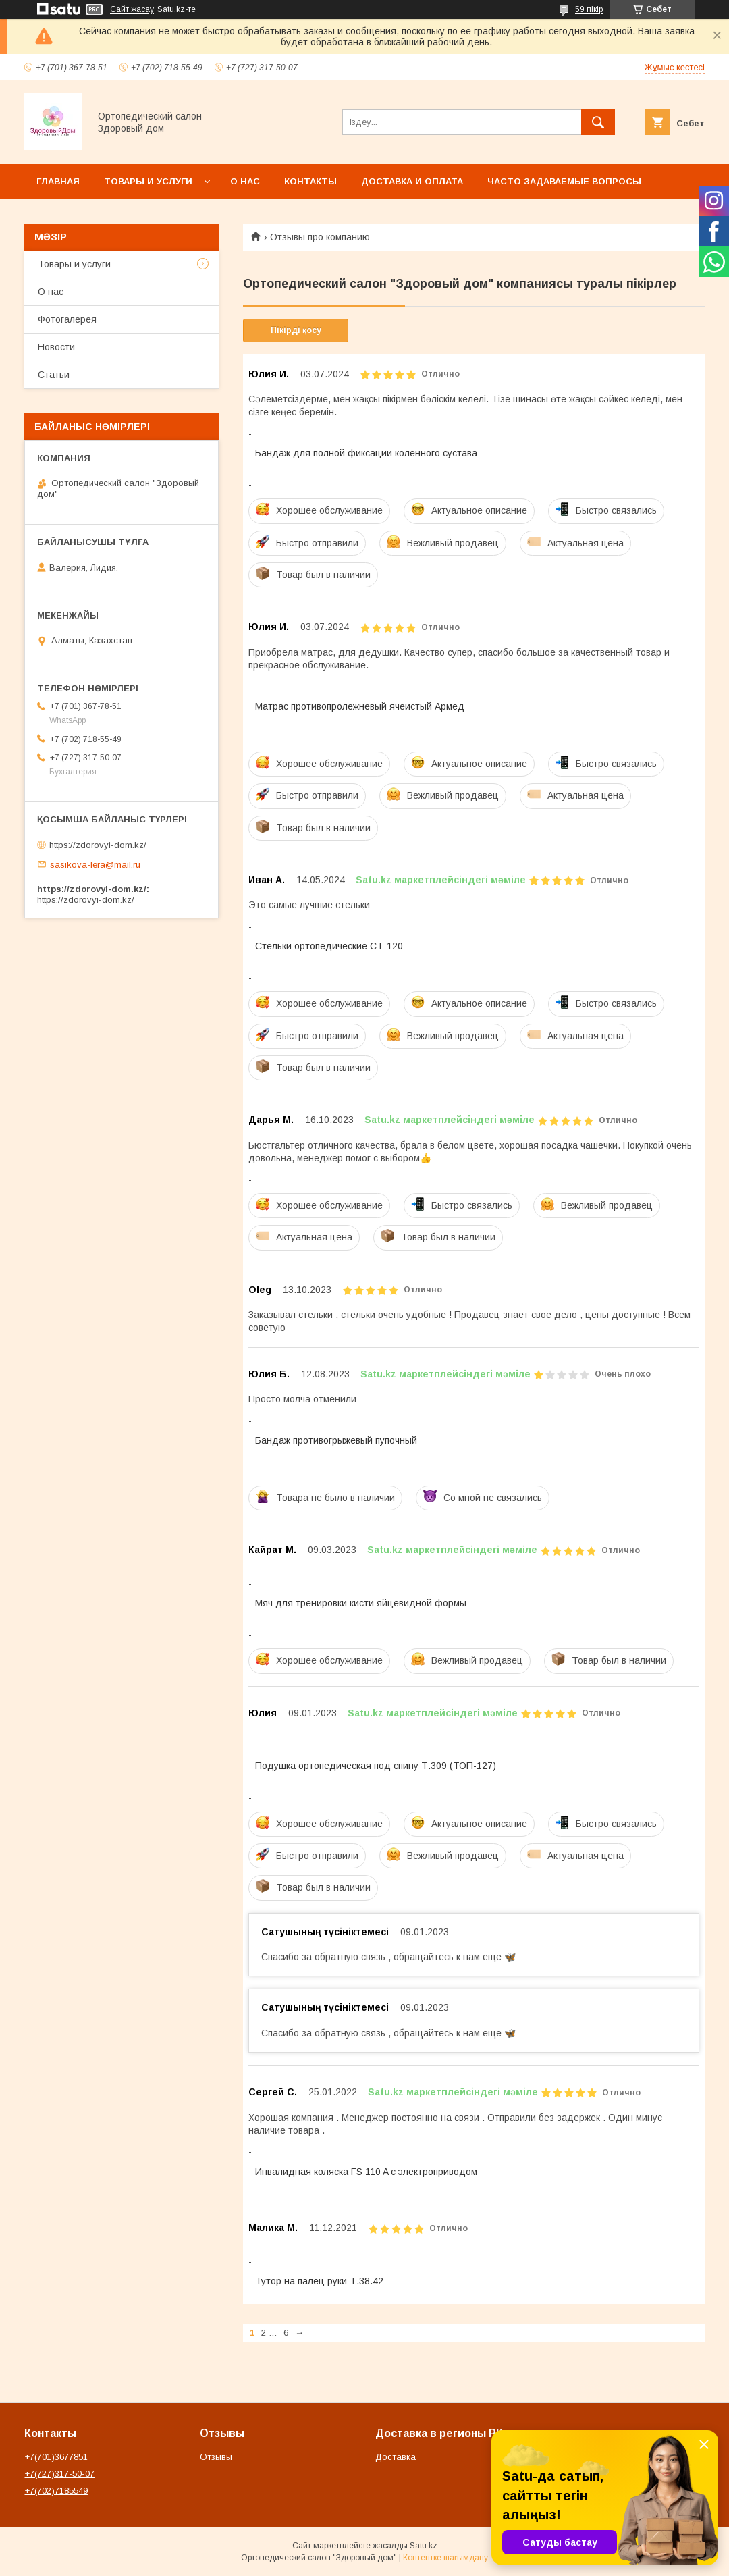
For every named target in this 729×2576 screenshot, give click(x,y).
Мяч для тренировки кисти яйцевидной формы (360, 1603)
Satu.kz (423, 2545)
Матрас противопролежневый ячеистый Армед (359, 706)
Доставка (395, 2457)
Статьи (54, 374)
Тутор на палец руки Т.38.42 (319, 2281)
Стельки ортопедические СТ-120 (329, 946)
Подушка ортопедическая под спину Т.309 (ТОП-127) (375, 1765)
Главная (58, 181)
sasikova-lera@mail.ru (95, 864)
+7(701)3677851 (56, 2457)
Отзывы (216, 2457)
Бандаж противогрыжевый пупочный (336, 1440)
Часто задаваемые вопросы (564, 181)
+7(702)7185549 (56, 2491)
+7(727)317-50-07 (59, 2474)
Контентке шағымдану (445, 2557)
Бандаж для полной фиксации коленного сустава (366, 453)
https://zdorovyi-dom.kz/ (97, 845)
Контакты (310, 181)
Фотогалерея (67, 319)
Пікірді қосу (296, 330)
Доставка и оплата (412, 181)
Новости (56, 347)
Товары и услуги (148, 181)
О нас (245, 181)
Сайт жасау (132, 9)
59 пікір (589, 9)
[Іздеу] (598, 122)
